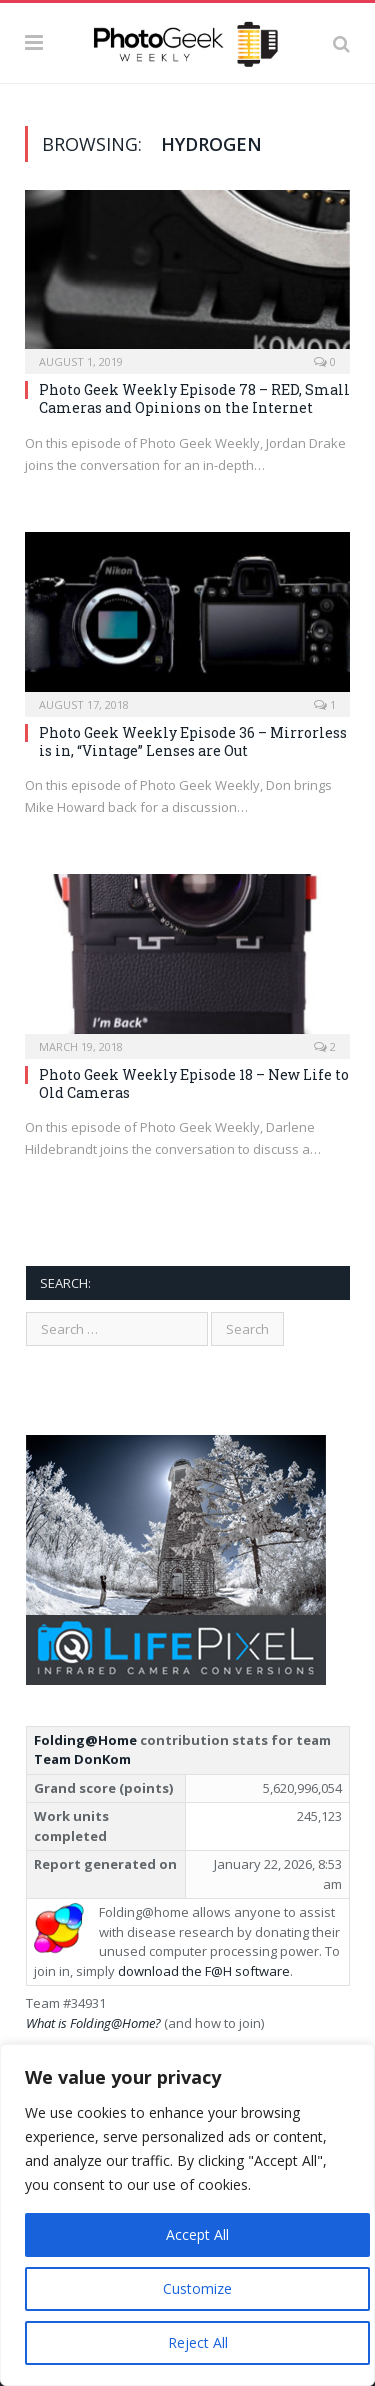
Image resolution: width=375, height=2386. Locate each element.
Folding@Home (85, 1740)
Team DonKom (82, 1759)
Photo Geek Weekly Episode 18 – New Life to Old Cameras (194, 1083)
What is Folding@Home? (93, 2023)
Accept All (197, 2234)
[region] (187, 2215)
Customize (197, 2288)
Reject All (198, 2342)
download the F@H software (204, 1971)
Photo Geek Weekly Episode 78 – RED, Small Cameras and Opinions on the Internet (194, 398)
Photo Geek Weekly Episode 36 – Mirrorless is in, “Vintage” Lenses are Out (193, 741)
